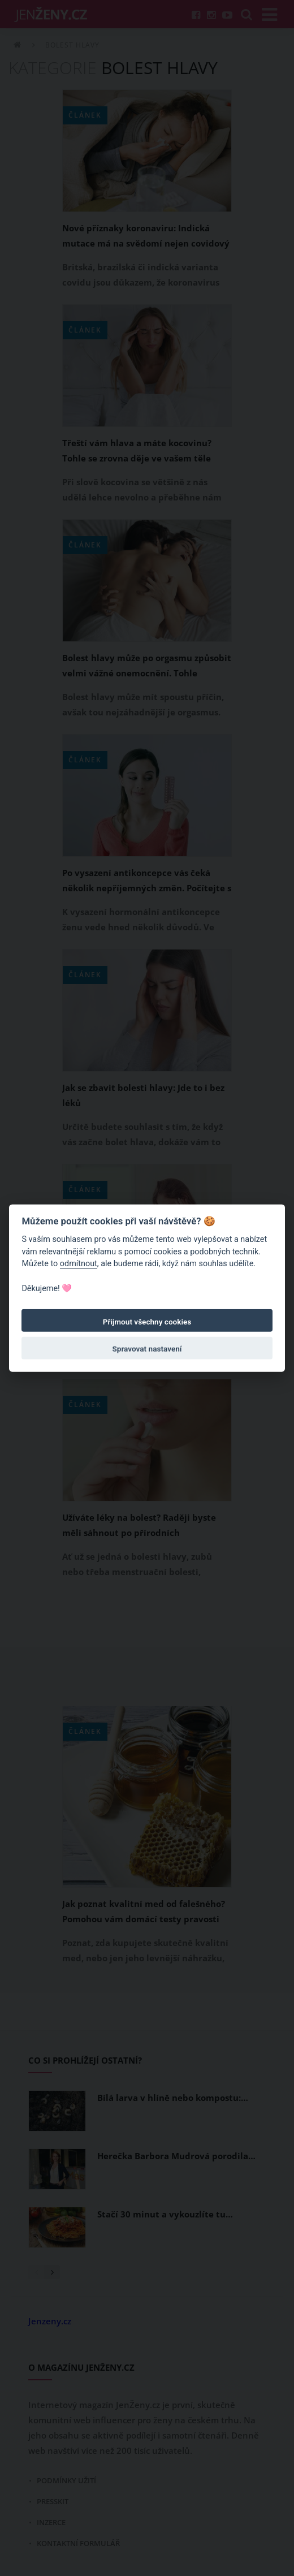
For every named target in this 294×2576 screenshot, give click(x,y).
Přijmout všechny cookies (147, 1321)
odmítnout (78, 1263)
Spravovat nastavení (147, 1348)
